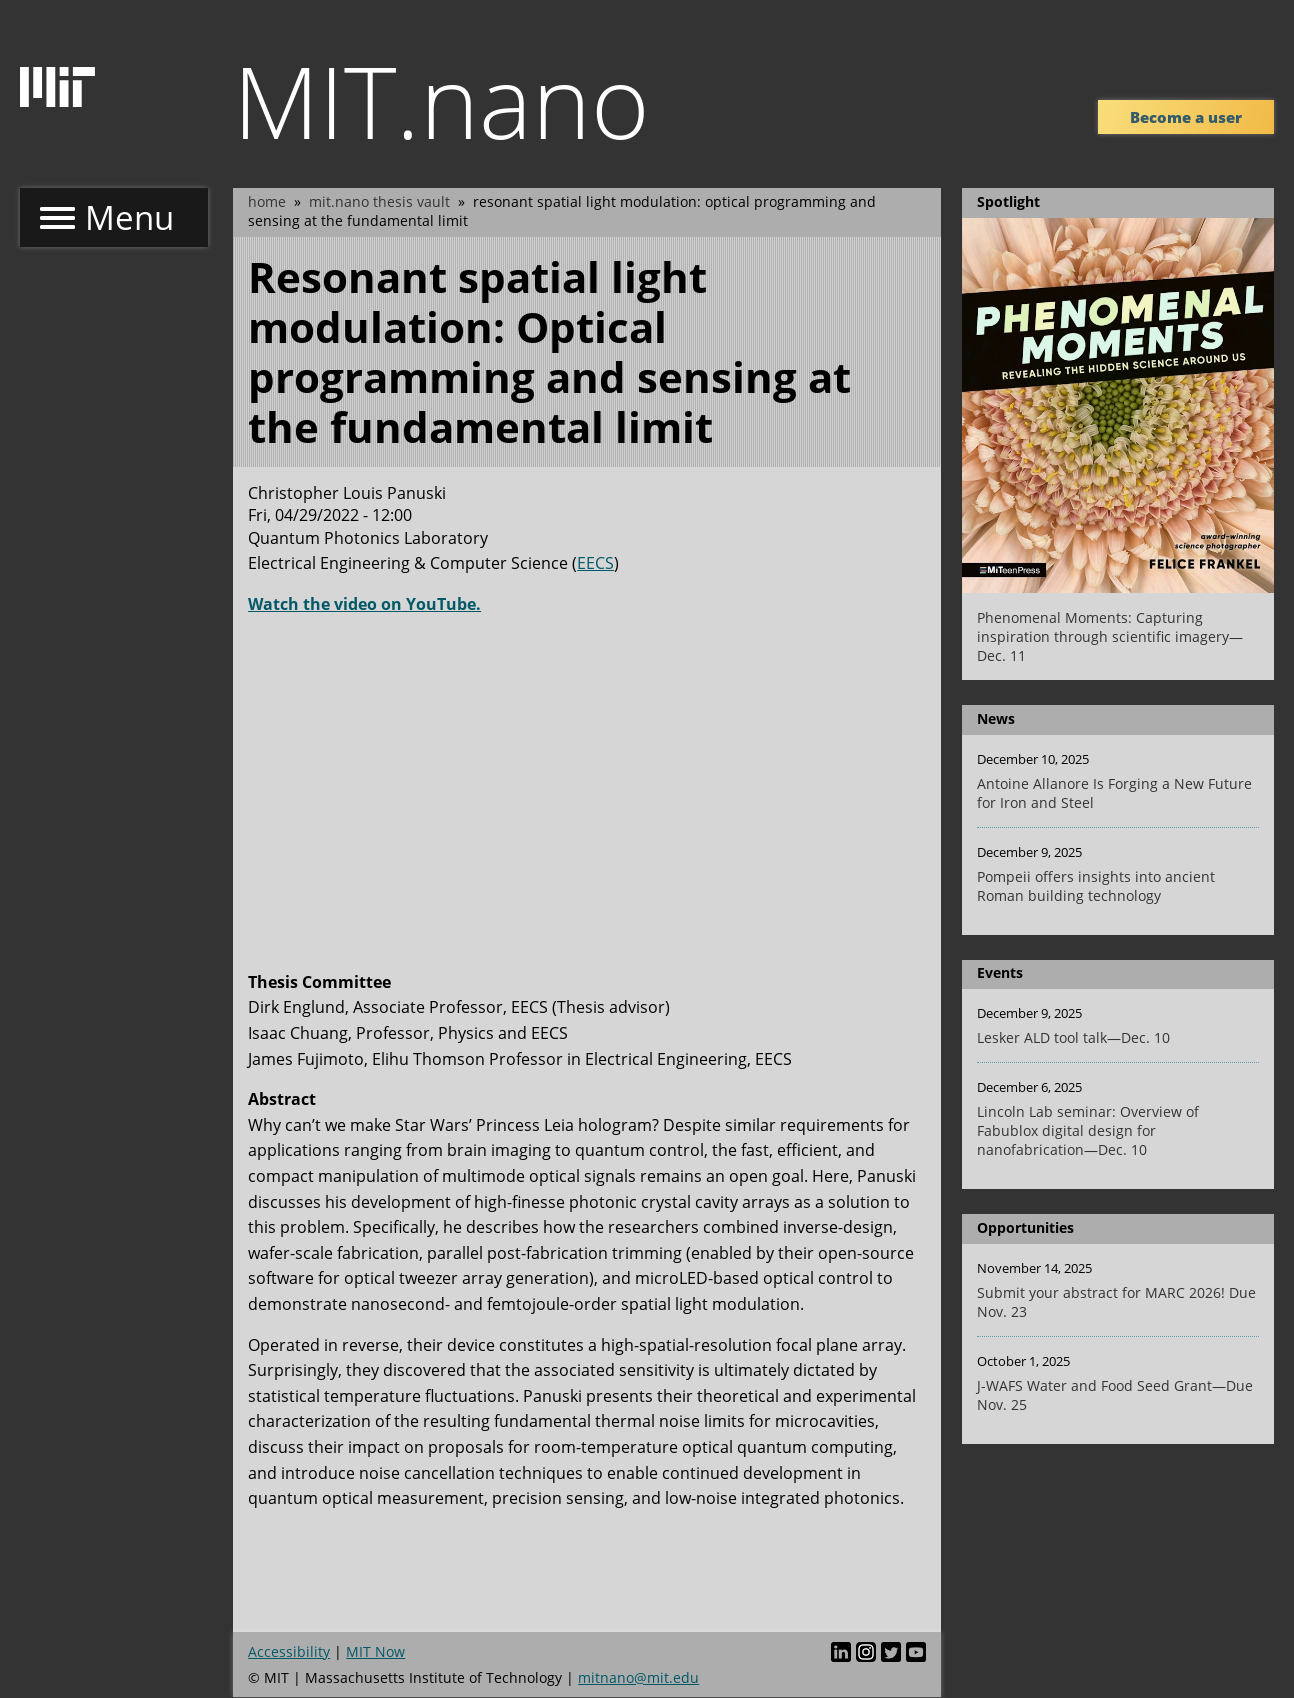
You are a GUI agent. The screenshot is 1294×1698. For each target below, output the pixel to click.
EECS (595, 563)
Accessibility (289, 1651)
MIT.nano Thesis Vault (379, 201)
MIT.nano (441, 100)
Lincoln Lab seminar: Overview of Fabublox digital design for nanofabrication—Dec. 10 (1088, 1130)
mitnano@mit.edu (638, 1677)
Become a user (1186, 117)
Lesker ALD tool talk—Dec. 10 (1073, 1037)
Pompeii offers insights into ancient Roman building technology (1096, 886)
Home (267, 201)
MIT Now (375, 1651)
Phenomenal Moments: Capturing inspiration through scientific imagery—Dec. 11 (1110, 636)
